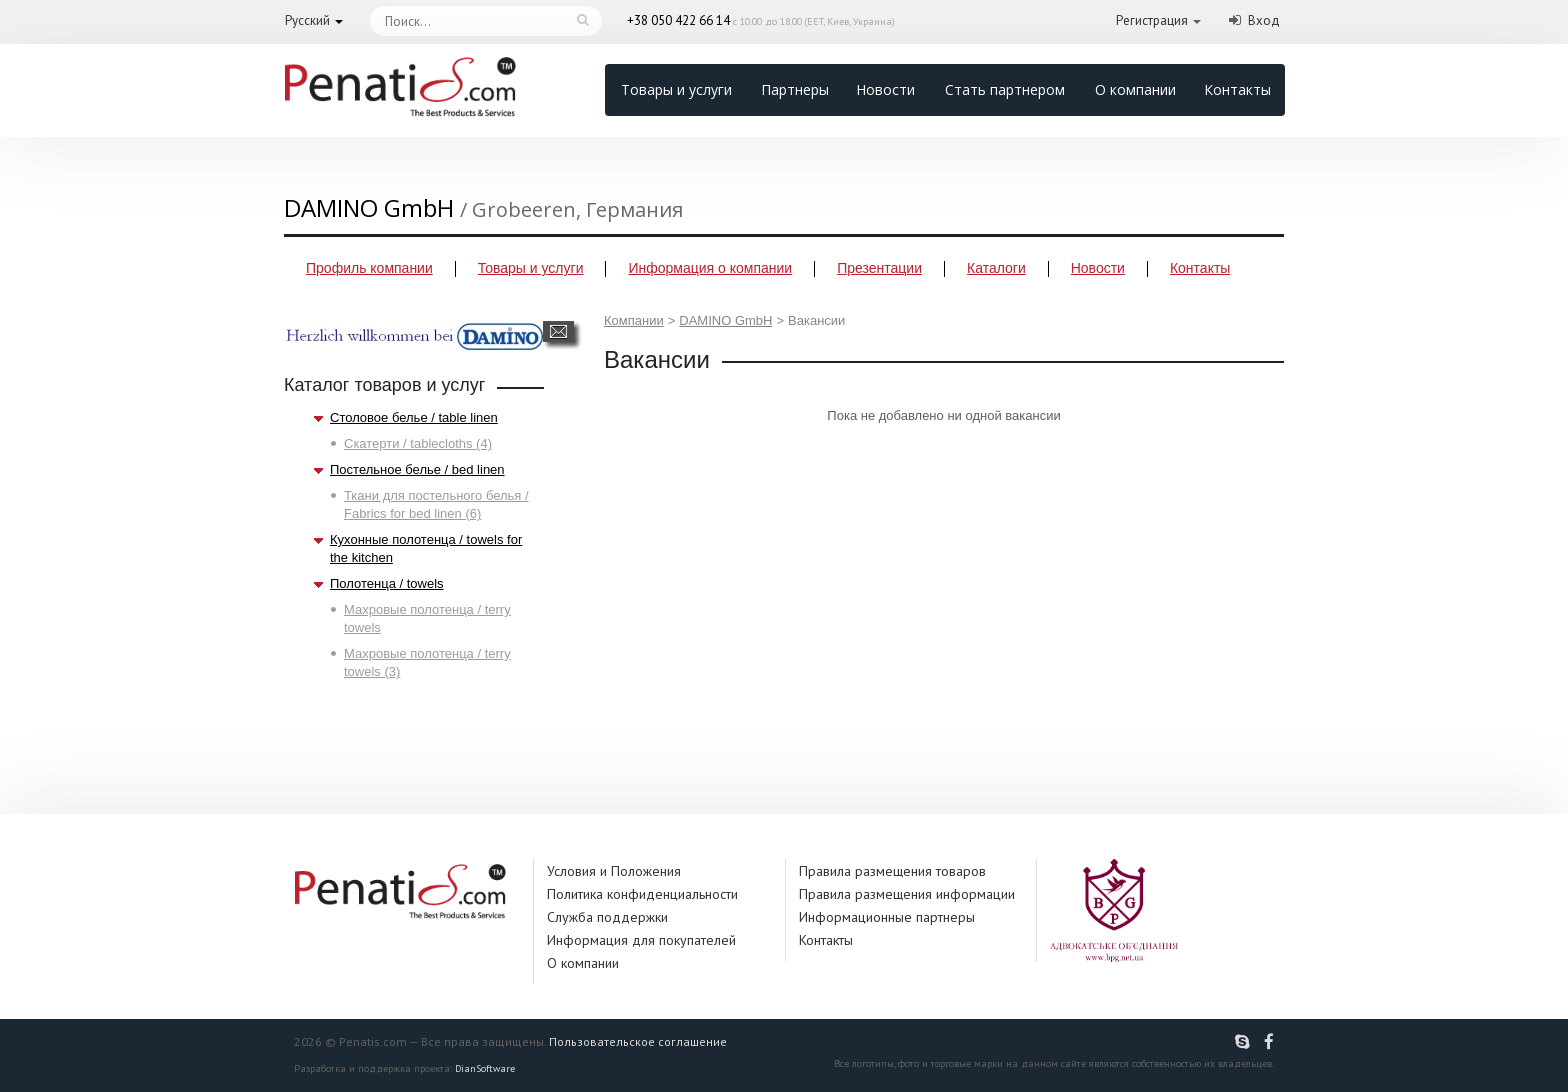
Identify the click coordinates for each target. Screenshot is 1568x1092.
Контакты (1237, 89)
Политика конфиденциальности (642, 894)
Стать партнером (1005, 89)
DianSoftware (485, 1068)
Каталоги (996, 268)
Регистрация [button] (1152, 20)
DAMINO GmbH (725, 320)
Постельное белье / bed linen (417, 469)
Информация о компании (710, 268)
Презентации (879, 268)
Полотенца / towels (387, 583)
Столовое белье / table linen (414, 417)
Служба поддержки (607, 917)
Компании (634, 320)
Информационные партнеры (887, 917)
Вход (1264, 20)
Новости (885, 89)
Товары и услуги (676, 89)
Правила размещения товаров (892, 871)
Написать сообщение (558, 331)
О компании (1135, 89)
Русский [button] (307, 20)
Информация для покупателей (641, 940)
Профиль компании (369, 268)
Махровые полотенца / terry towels (427, 618)
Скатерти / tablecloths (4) (418, 443)
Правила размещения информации (907, 894)
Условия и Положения (614, 871)
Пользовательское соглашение (638, 1041)
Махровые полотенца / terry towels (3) (427, 662)
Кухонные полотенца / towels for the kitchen (426, 548)
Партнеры (795, 89)
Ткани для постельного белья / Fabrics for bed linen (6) (436, 504)
